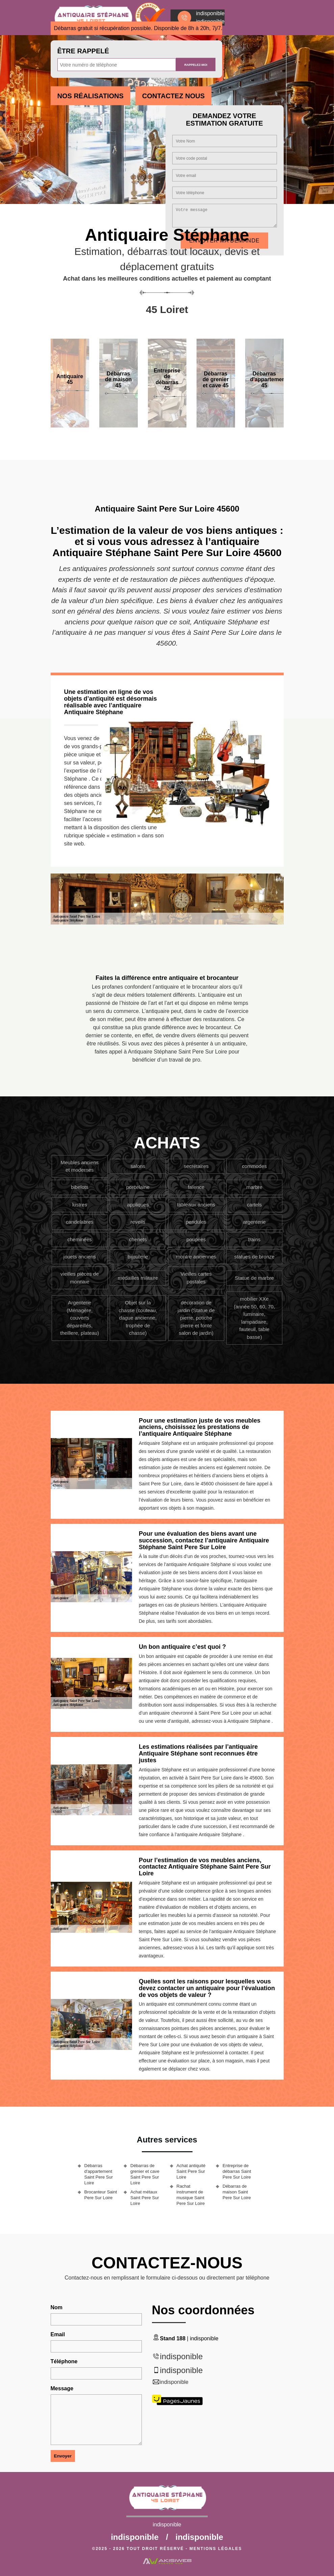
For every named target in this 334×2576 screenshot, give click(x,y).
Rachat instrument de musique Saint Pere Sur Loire (191, 2195)
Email (58, 2334)
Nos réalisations (90, 96)
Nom (57, 2307)
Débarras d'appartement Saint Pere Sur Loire (98, 2174)
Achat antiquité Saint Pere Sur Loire (191, 2171)
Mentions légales (215, 2548)
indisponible (181, 2356)
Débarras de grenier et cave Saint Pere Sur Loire (144, 2174)
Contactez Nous (173, 96)
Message (62, 2388)
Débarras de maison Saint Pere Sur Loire (237, 2192)
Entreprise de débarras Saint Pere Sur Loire (237, 2171)
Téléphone (64, 2361)
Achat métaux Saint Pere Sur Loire (144, 2197)
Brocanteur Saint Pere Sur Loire (100, 2194)
